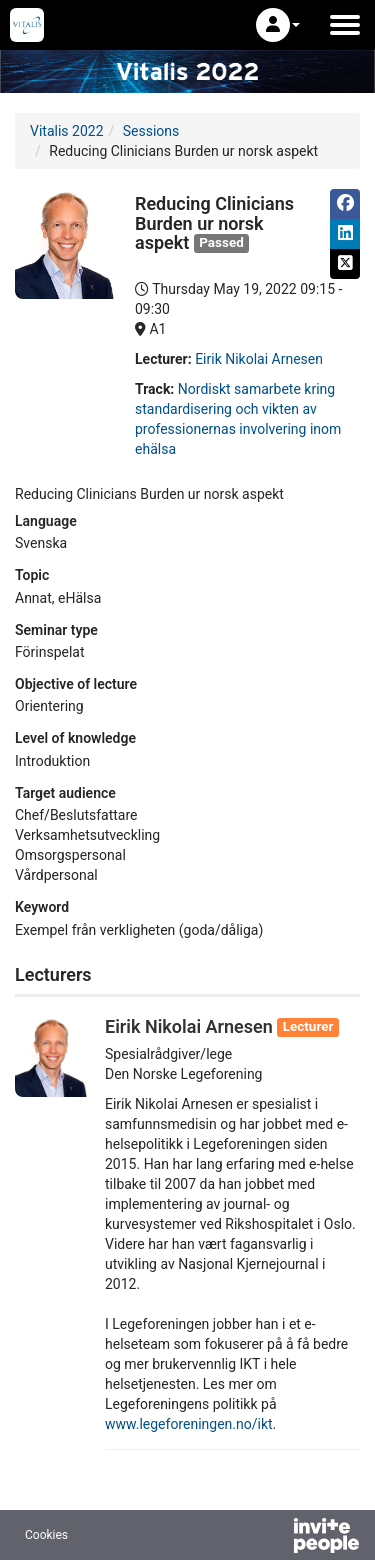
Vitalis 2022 (67, 131)
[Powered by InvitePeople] (274, 1538)
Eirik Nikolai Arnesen (259, 359)
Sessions (151, 131)
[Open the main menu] (345, 25)
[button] (278, 25)
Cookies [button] (46, 1535)
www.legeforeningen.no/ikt (189, 1424)
